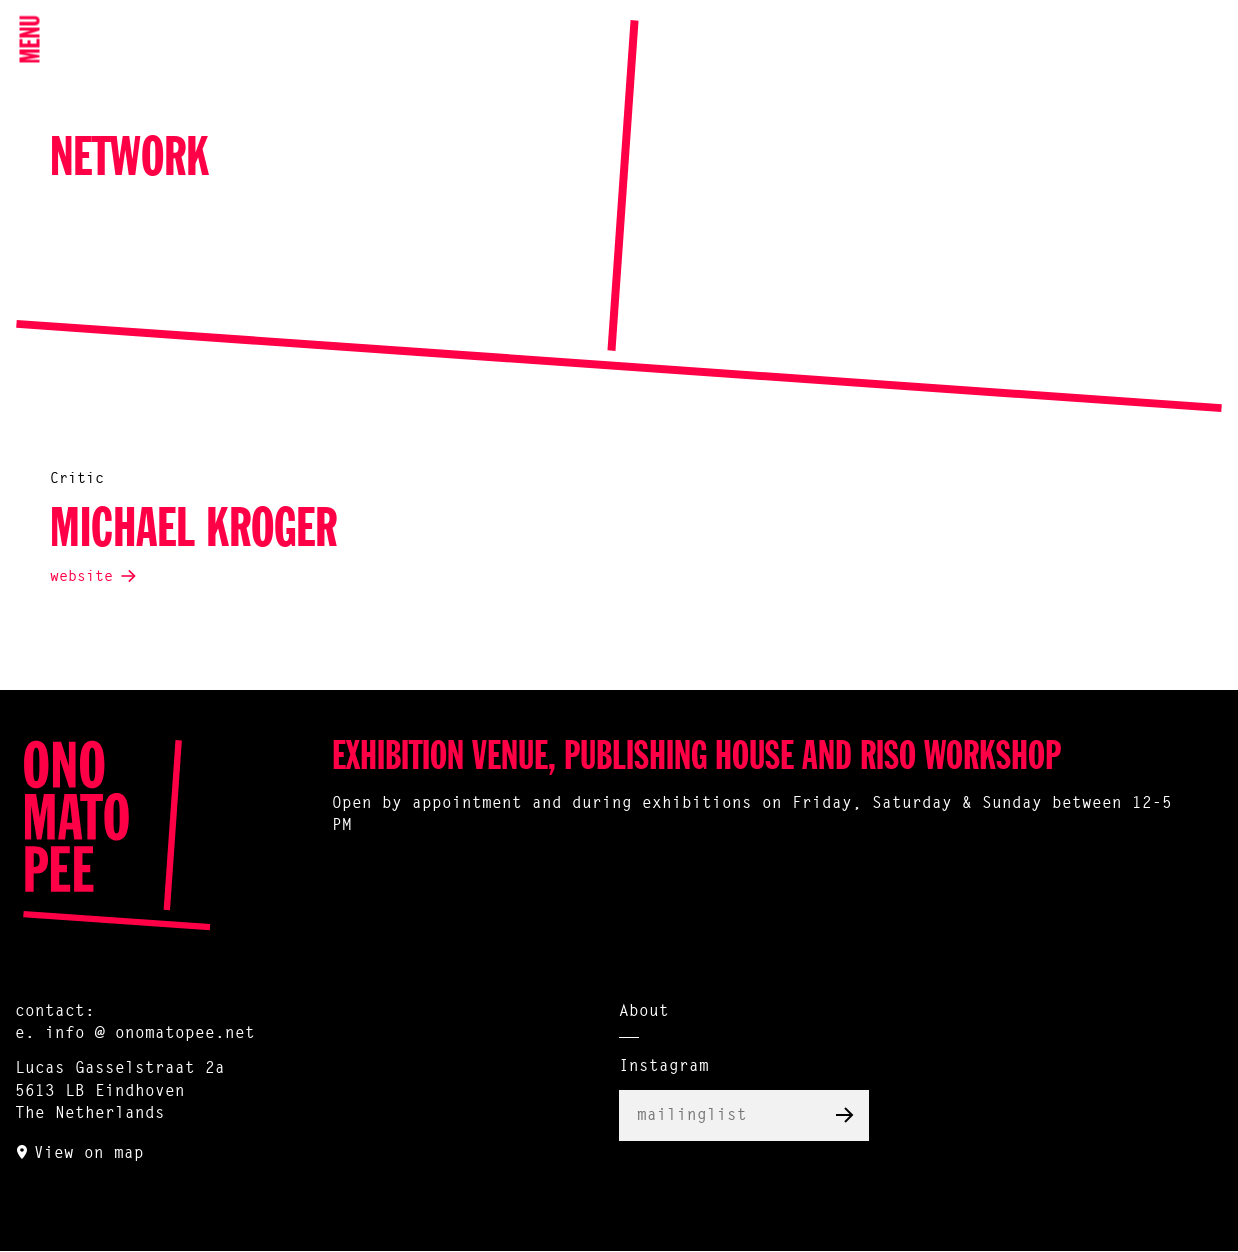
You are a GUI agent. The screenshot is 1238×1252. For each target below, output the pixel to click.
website (81, 577)
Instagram (664, 1067)
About (644, 1012)
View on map (89, 1154)
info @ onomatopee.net (150, 1034)
